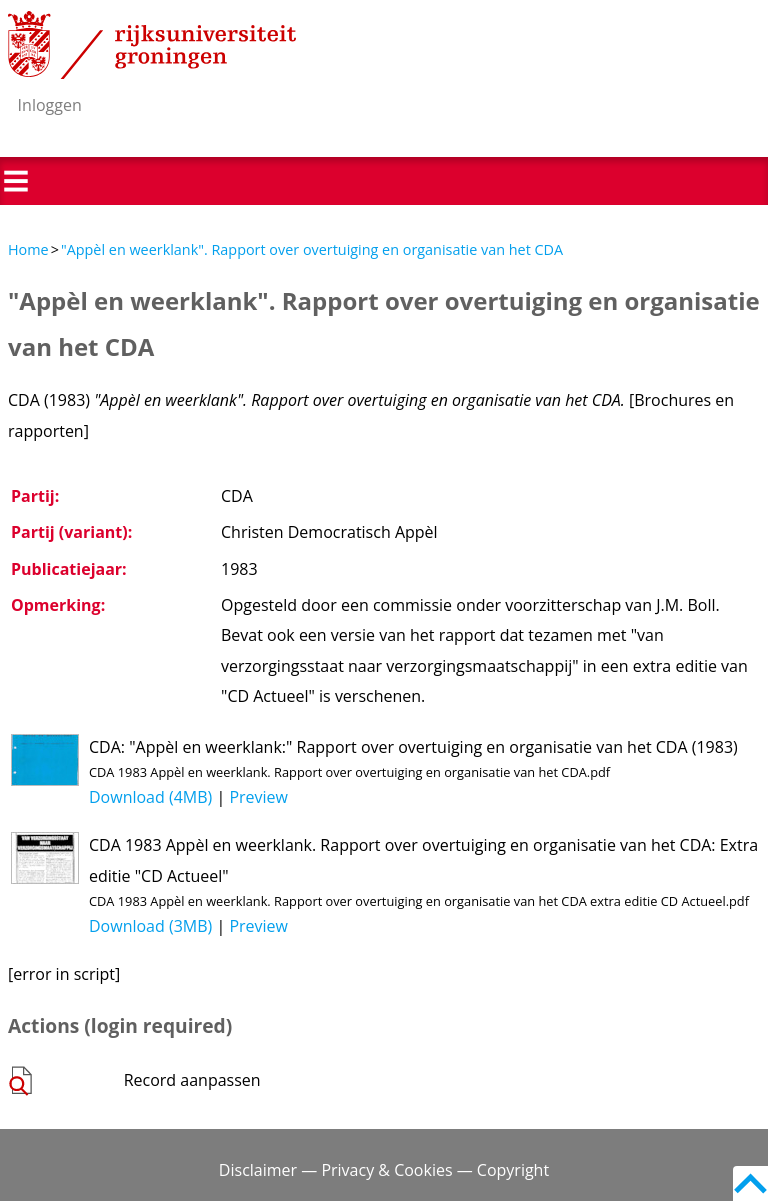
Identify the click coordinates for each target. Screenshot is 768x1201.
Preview (258, 797)
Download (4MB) (150, 797)
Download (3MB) (150, 926)
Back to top (750, 1183)
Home (28, 249)
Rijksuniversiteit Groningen (152, 45)
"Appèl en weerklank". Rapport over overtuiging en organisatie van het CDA (312, 249)
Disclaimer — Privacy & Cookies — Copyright (384, 1170)
